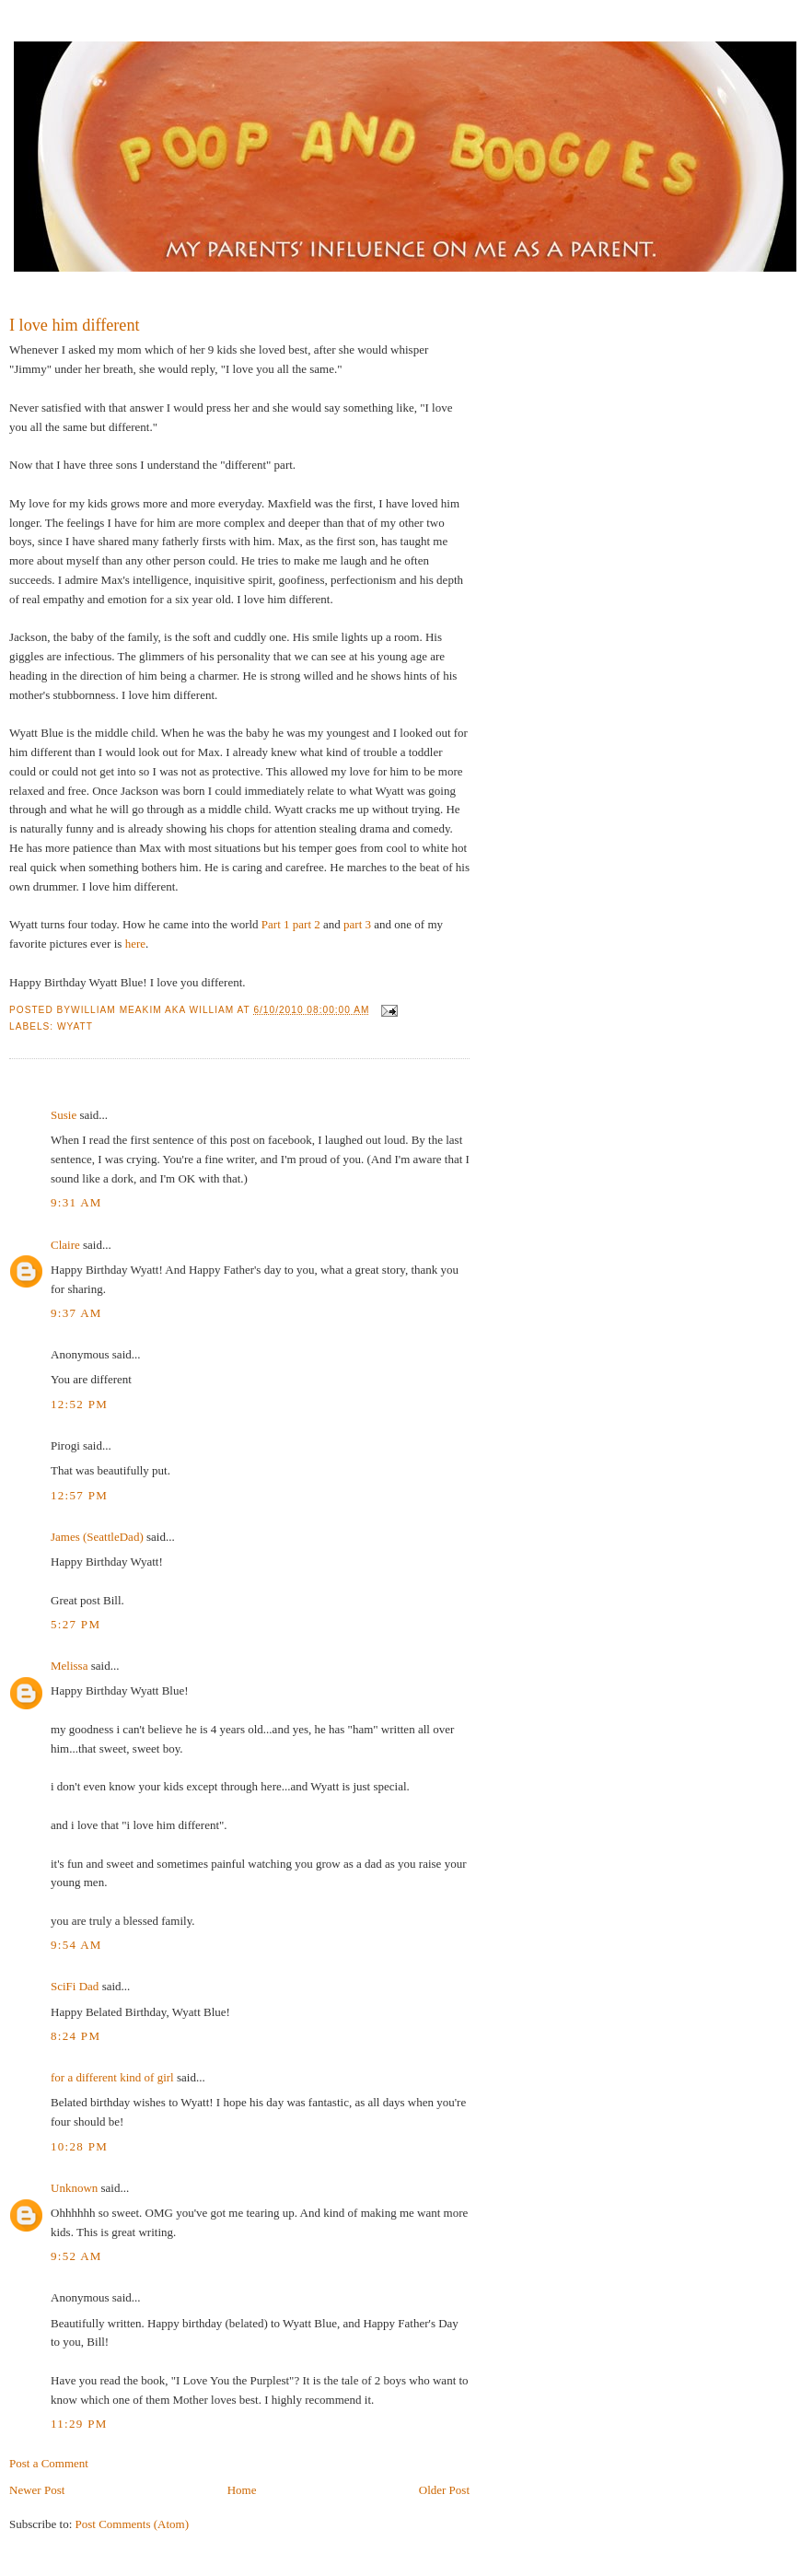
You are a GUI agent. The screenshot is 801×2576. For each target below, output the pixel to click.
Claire (65, 1245)
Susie (63, 1115)
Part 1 (275, 924)
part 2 (306, 924)
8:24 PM (75, 2036)
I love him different (74, 325)
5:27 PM (75, 1624)
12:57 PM (79, 1495)
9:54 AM (76, 1945)
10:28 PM (79, 2146)
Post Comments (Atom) (132, 2524)
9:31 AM (76, 1202)
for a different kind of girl (112, 2077)
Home (242, 2490)
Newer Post (36, 2490)
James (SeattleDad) (97, 1537)
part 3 (357, 924)
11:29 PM (79, 2423)
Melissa (69, 1666)
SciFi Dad (75, 1986)
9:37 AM (76, 1313)
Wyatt (75, 1026)
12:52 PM (79, 1404)
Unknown (74, 2188)
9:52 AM (76, 2256)
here (135, 943)
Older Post (444, 2490)
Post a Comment (48, 2463)
